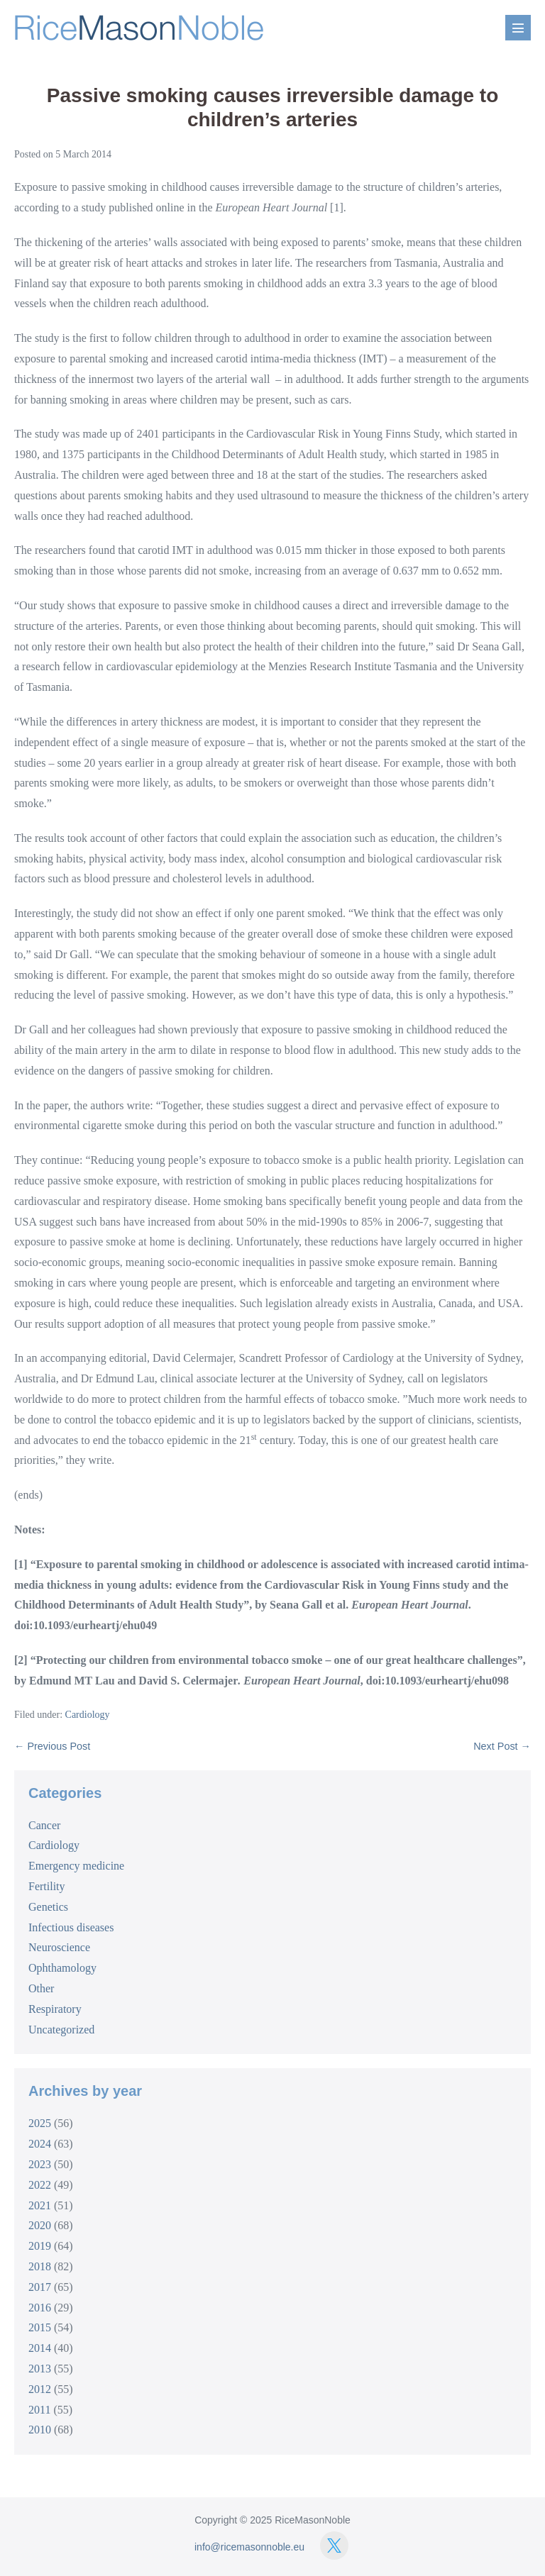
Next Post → (502, 1746)
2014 (39, 2348)
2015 (39, 2327)
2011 (39, 2410)
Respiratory (55, 2009)
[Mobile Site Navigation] (518, 27)
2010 (39, 2430)
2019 (39, 2246)
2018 (39, 2266)
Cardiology (87, 1714)
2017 (39, 2287)
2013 (39, 2369)
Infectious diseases (71, 1927)
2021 (39, 2205)
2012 (39, 2389)
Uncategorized (61, 2029)
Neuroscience (59, 1947)
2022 (39, 2185)
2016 (39, 2308)
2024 (39, 2144)
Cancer (44, 1825)
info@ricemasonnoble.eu (249, 2547)
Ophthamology (62, 1968)
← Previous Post (52, 1746)
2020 (39, 2225)
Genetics (48, 1907)
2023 (39, 2164)
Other (41, 1988)
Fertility (46, 1886)
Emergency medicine (76, 1866)
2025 (39, 2123)
